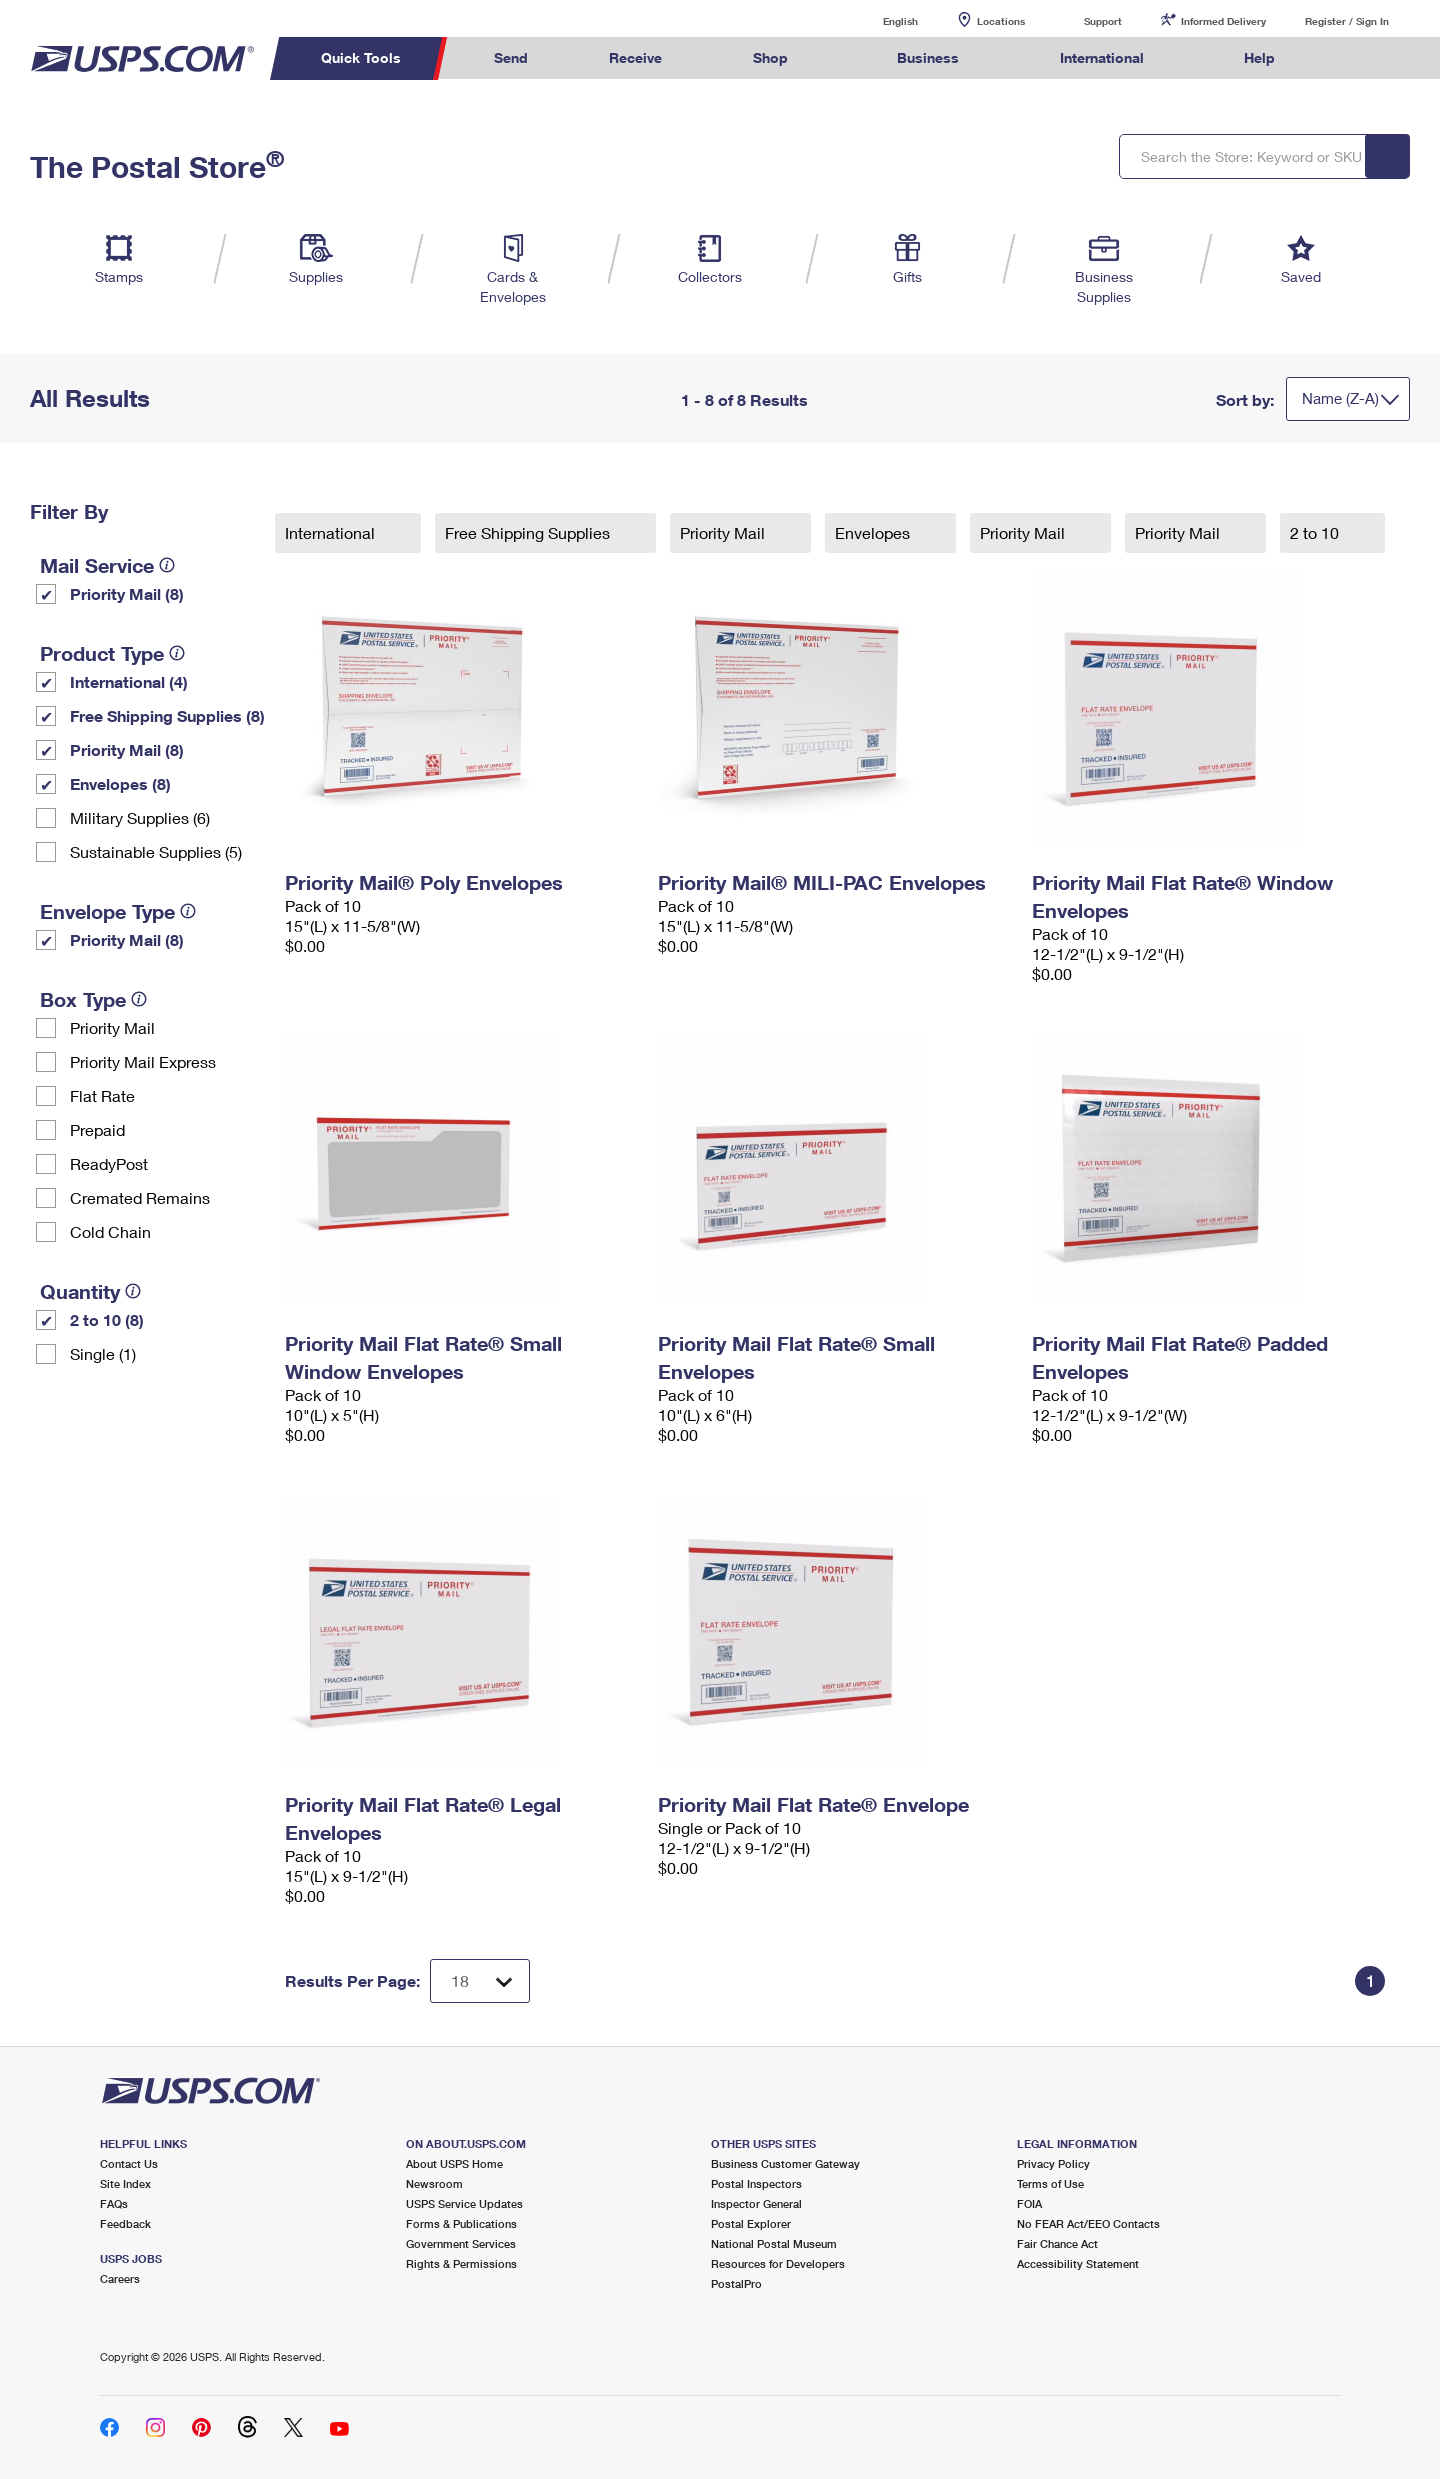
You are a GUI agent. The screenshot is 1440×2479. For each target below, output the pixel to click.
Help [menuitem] (1259, 57)
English (880, 20)
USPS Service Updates (464, 2203)
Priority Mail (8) (127, 593)
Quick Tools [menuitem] (361, 57)
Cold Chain (110, 1231)
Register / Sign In (1347, 21)
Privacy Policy (1053, 2163)
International (332, 532)
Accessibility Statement (1078, 2263)
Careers (120, 2278)
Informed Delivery (1223, 21)
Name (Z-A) (1340, 398)
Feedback (125, 2223)
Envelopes (874, 532)
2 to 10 (1316, 532)
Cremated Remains (140, 1197)
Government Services (461, 2243)
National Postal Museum (774, 2243)
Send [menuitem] (511, 57)
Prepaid (97, 1129)
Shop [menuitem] (770, 57)
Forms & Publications (461, 2223)
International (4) (129, 681)
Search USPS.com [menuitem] (1354, 58)
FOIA (1029, 2203)
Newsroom (434, 2183)
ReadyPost (109, 1163)
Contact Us (129, 2163)
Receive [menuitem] (635, 57)
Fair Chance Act (1057, 2243)
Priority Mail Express (143, 1061)
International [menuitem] (1102, 57)
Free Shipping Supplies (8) (167, 715)
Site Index (125, 2183)
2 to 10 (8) (107, 1319)
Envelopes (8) (120, 783)
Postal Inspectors (756, 2183)
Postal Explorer (751, 2223)
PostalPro (736, 2283)
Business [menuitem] (928, 57)
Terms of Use (1050, 2183)
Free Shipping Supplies (529, 532)
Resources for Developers (778, 2263)
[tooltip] (167, 565)
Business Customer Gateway (785, 2163)
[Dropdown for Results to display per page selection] (480, 1981)
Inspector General (756, 2203)
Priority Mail (112, 1027)
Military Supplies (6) (140, 817)
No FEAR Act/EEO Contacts (1088, 2223)
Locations (1001, 21)
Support (1103, 21)
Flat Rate (102, 1095)
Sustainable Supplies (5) (156, 851)
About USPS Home (454, 2163)
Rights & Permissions (461, 2263)
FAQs (114, 2203)
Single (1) (103, 1353)
